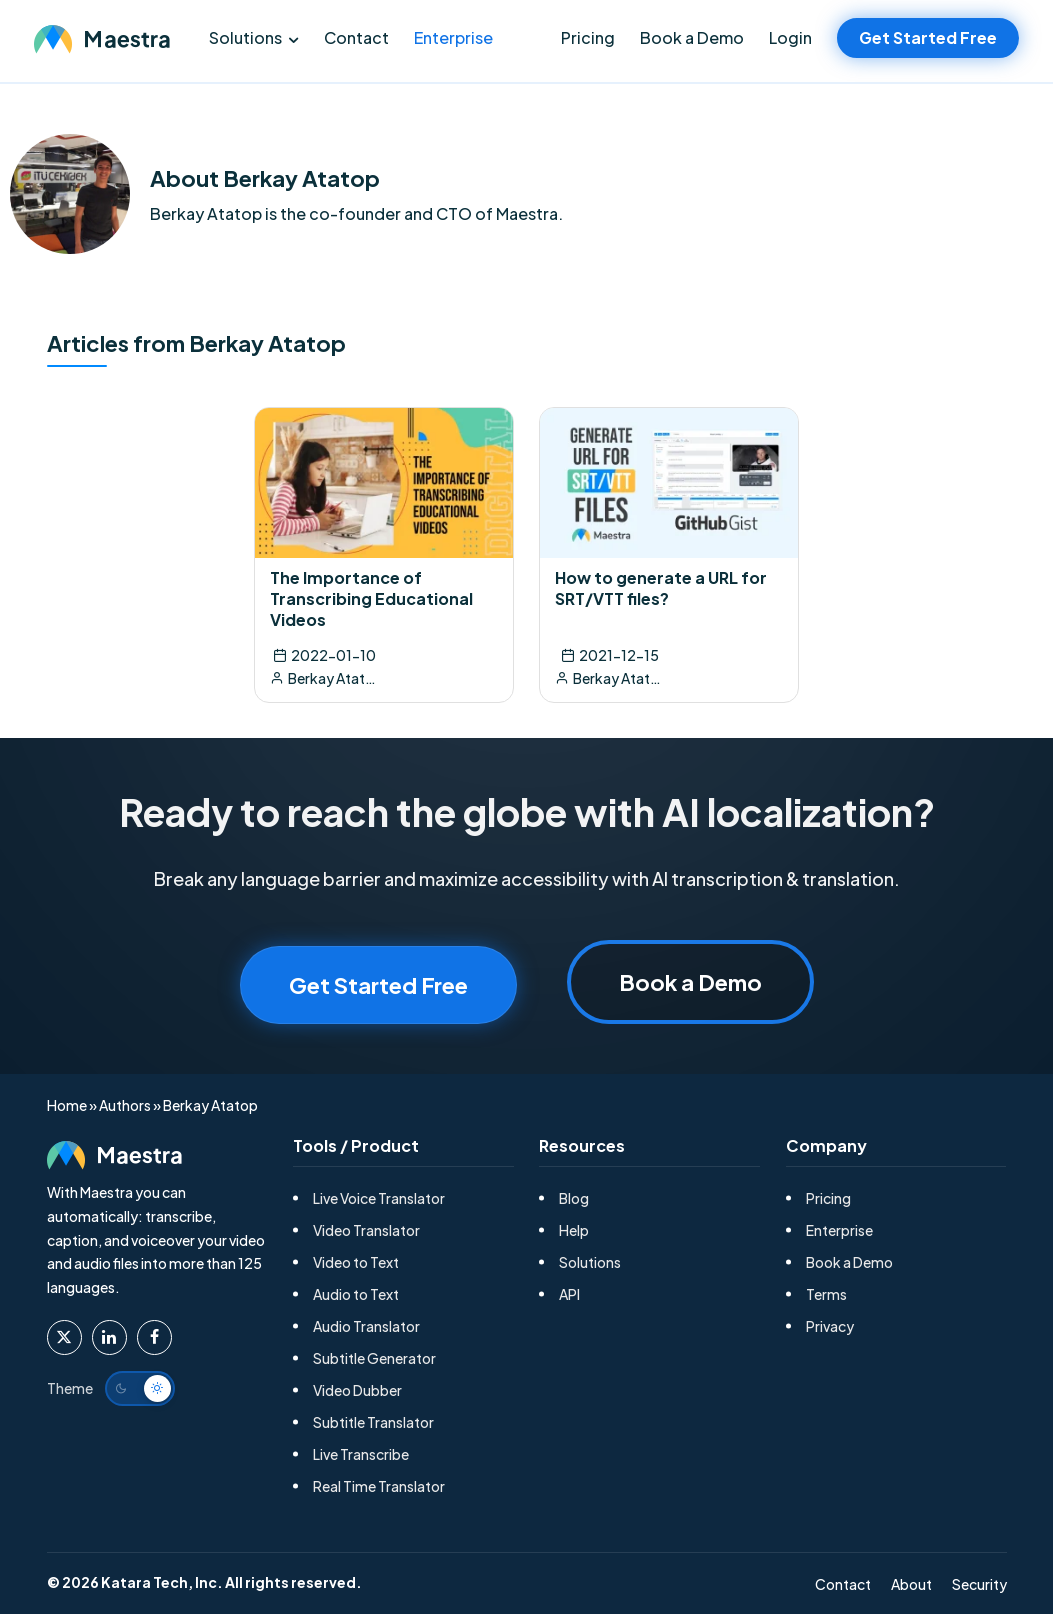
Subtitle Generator (374, 1358)
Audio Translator (366, 1326)
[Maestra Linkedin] (109, 1337)
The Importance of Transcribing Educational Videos (371, 598)
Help (574, 1230)
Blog (574, 1198)
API (569, 1294)
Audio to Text (356, 1294)
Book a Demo (692, 37)
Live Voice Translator (379, 1198)
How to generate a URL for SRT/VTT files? (661, 588)
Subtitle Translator (373, 1422)
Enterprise (453, 37)
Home (67, 1105)
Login (790, 38)
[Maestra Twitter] (64, 1337)
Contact (356, 37)
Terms (826, 1294)
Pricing (588, 37)
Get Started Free (928, 37)
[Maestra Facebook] (154, 1337)
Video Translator (366, 1230)
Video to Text (356, 1262)
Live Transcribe (361, 1454)
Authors (125, 1105)
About (911, 1584)
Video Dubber (357, 1390)
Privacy (830, 1326)
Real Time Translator (379, 1486)
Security (979, 1584)
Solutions (245, 37)
